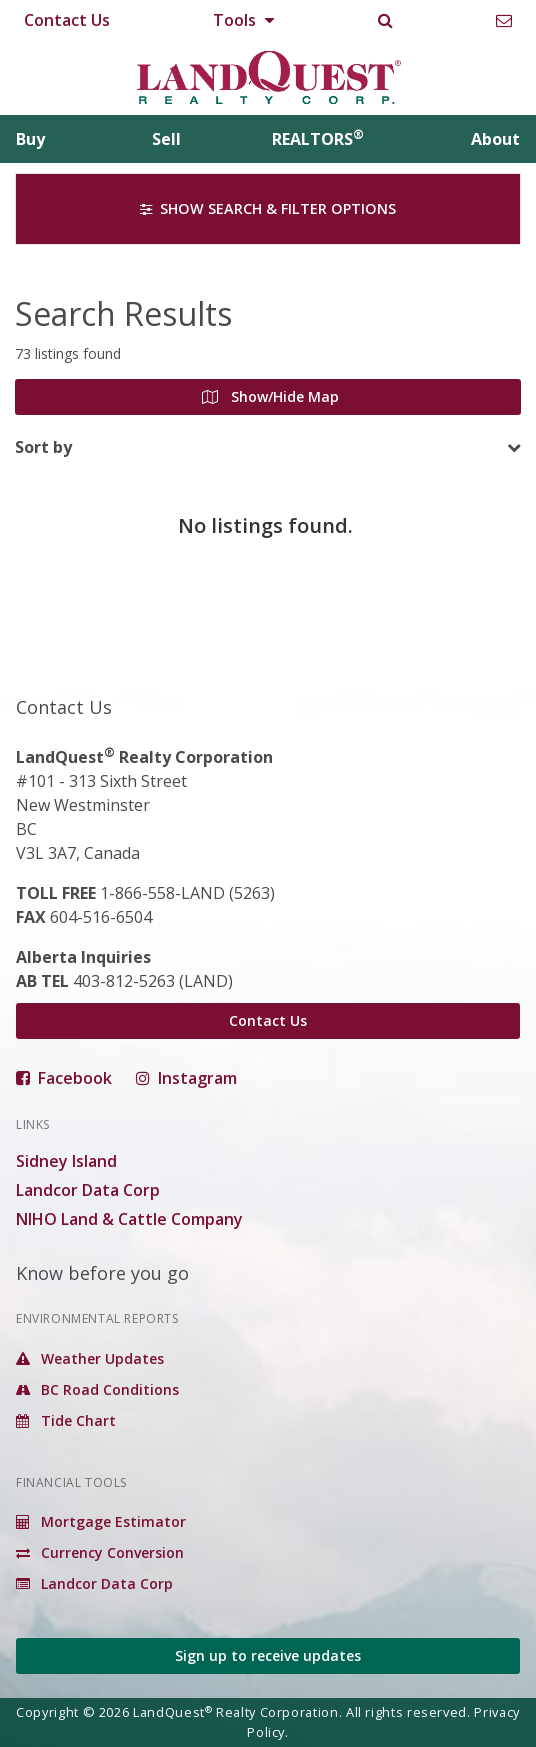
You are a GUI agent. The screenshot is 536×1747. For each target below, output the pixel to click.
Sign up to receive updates (268, 1655)
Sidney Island (66, 1161)
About (495, 139)
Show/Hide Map (270, 396)
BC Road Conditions (97, 1389)
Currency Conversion (100, 1552)
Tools (243, 20)
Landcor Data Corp (88, 1190)
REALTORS (318, 139)
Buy (30, 139)
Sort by (43, 447)
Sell (166, 139)
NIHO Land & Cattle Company (129, 1219)
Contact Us (67, 20)
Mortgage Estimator (101, 1521)
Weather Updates (90, 1358)
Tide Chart (66, 1420)
